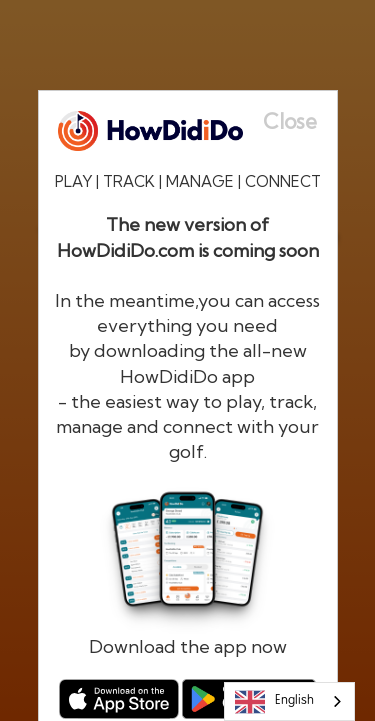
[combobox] (289, 701)
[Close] (300, 121)
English (274, 702)
